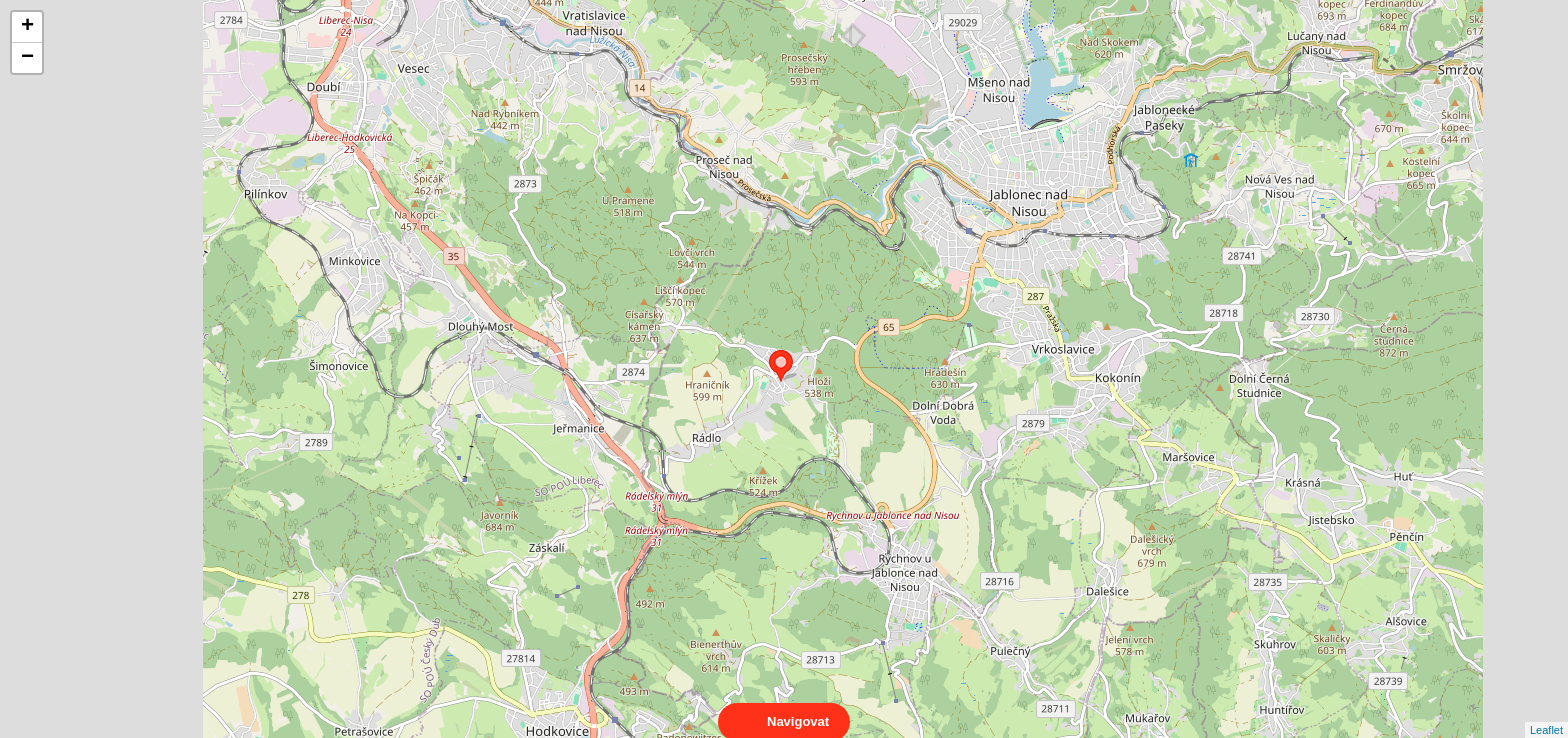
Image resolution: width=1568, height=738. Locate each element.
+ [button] (27, 27)
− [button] (27, 58)
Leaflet (1546, 712)
